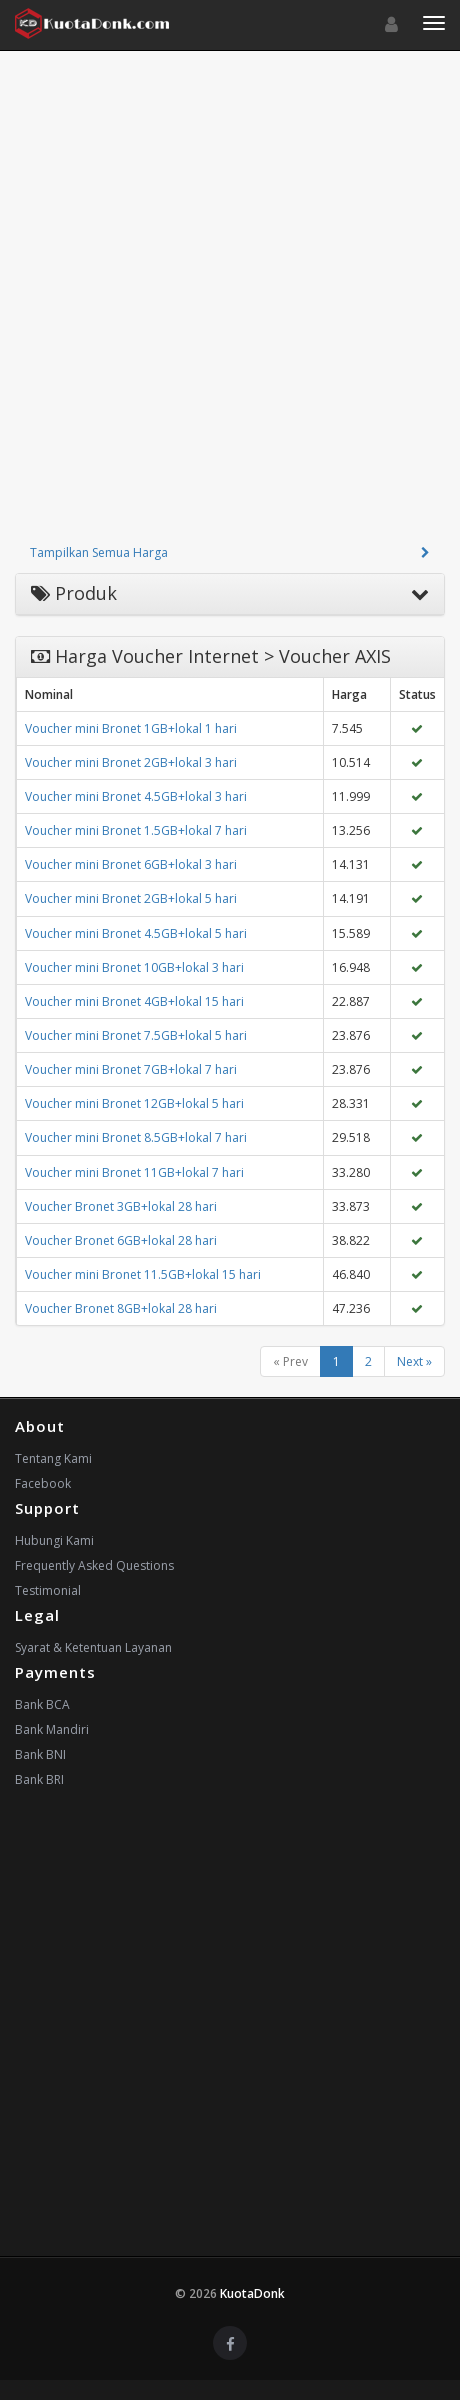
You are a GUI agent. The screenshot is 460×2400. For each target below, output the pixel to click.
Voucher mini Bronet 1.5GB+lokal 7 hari (136, 830)
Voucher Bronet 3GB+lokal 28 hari (121, 1206)
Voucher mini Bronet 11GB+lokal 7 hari (134, 1172)
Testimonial (48, 1590)
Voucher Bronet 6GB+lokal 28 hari (121, 1240)
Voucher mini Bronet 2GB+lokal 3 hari (131, 762)
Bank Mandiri (52, 1729)
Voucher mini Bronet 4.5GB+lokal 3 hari (136, 796)
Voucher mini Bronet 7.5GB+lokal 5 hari (136, 1035)
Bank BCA (42, 1704)
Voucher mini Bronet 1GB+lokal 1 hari (131, 728)
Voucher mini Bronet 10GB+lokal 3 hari (134, 967)
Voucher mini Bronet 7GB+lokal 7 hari (131, 1069)
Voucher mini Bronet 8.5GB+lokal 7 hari (136, 1137)
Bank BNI (40, 1754)
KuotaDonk (252, 2293)
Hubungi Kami (54, 1540)
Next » (414, 1361)
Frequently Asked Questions (94, 1565)
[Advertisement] (230, 304)
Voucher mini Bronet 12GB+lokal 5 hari (134, 1103)
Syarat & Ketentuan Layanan (93, 1647)
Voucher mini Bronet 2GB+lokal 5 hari (131, 898)
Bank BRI (39, 1779)
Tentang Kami (53, 1458)
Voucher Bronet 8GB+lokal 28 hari (121, 1308)
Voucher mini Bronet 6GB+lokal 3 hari (131, 864)
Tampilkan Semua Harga (99, 552)
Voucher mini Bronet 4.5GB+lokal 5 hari (136, 933)
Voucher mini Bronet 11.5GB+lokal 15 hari (143, 1274)
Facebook (43, 1483)
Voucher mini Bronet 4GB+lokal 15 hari (134, 1001)
